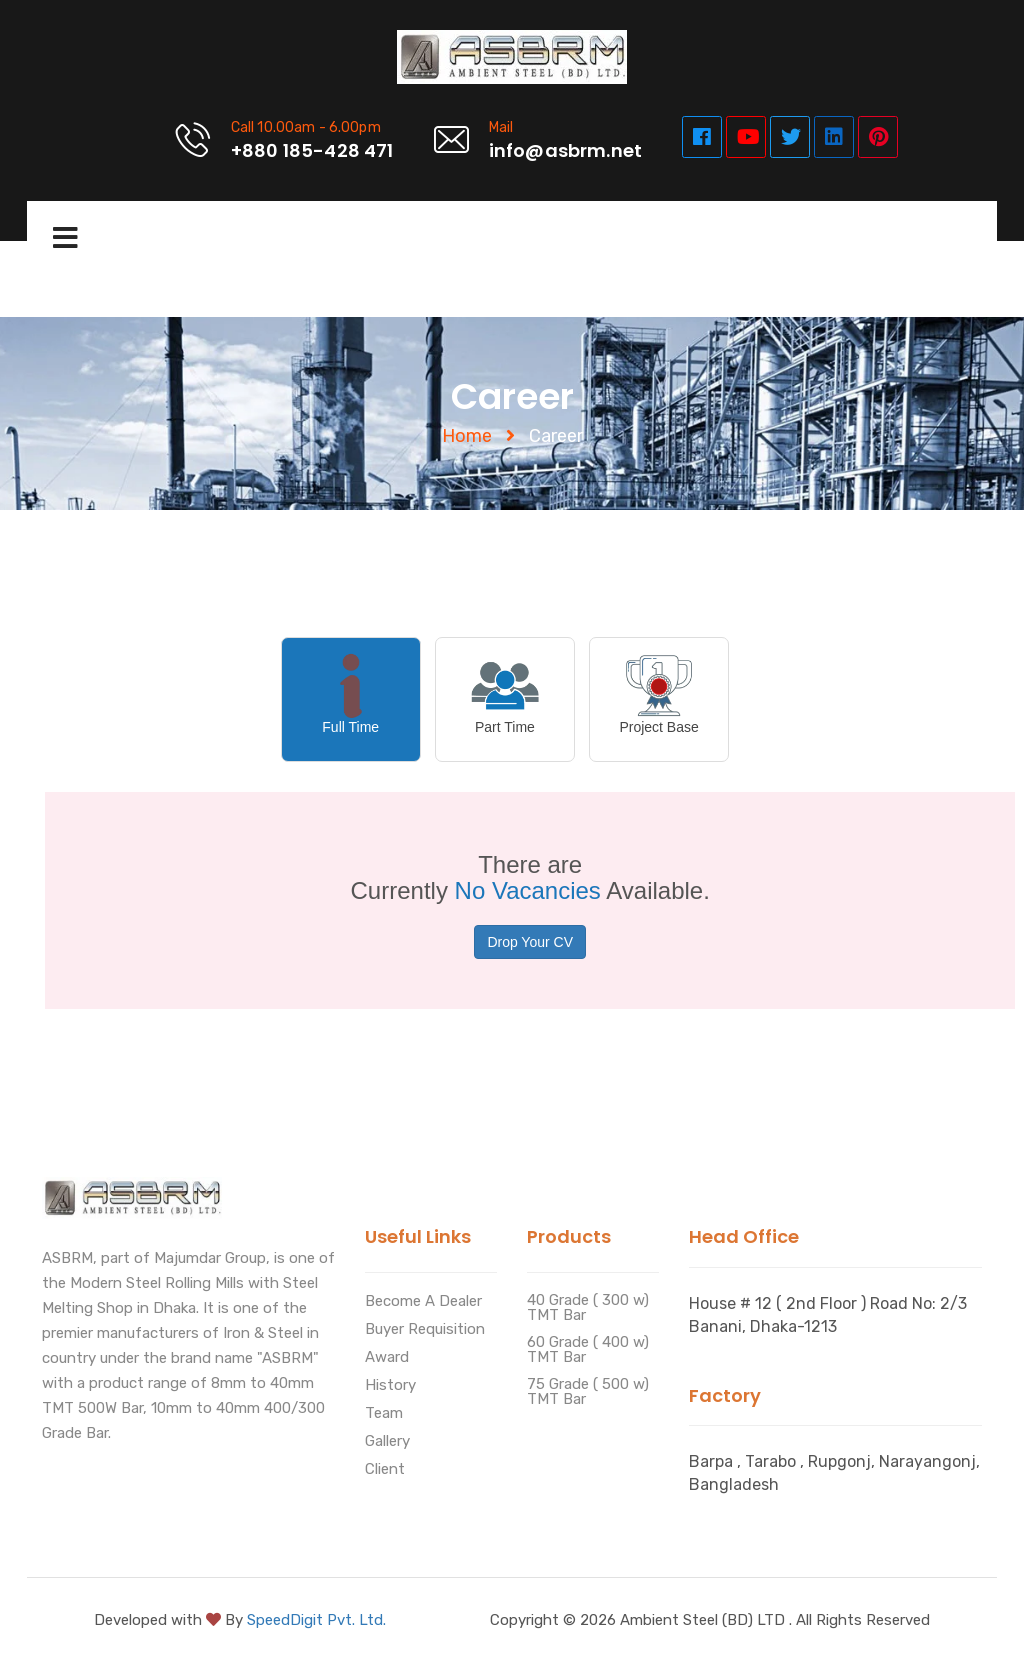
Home (467, 436)
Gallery (387, 1442)
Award (387, 1358)
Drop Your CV (530, 942)
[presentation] (351, 699)
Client (385, 1470)
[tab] (356, 699)
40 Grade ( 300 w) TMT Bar (588, 1308)
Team (384, 1414)
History (390, 1386)
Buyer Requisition (425, 1330)
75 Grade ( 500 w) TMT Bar (588, 1392)
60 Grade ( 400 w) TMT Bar (588, 1350)
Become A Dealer (423, 1302)
